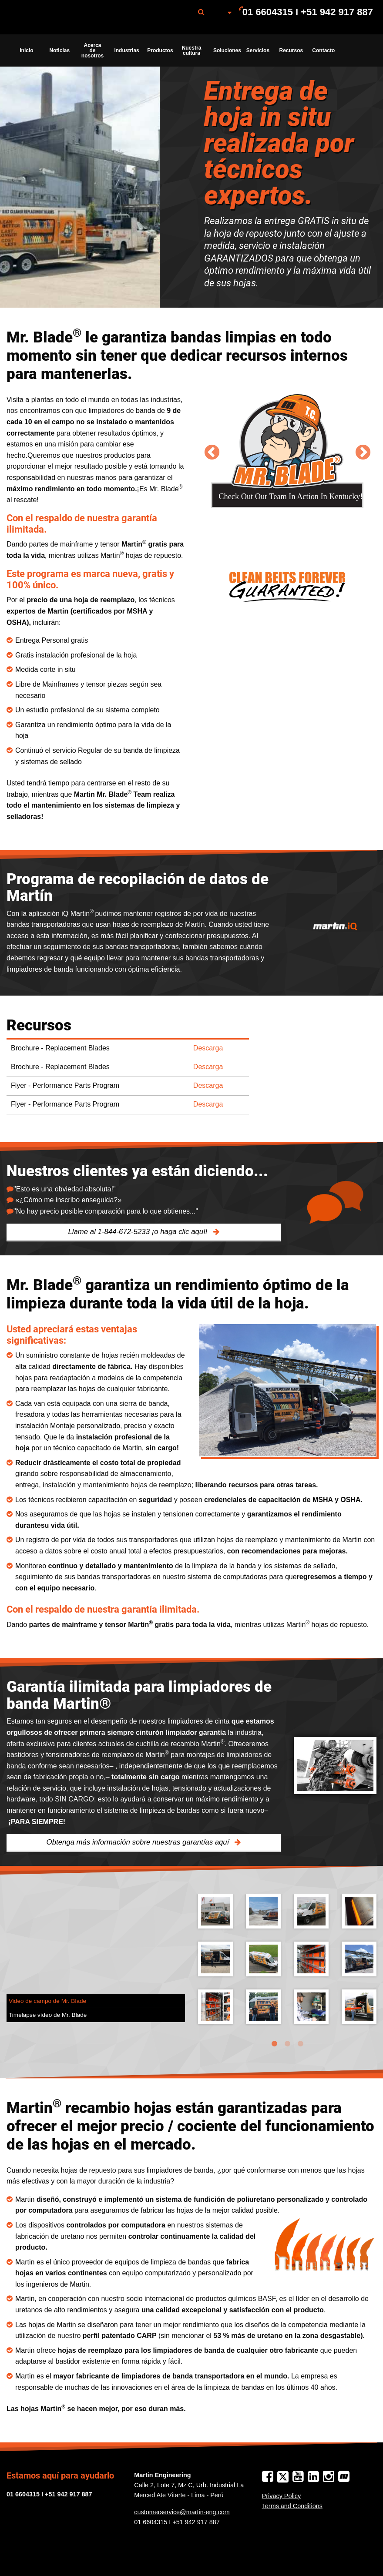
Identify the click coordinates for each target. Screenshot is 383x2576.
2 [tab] (287, 2043)
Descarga (208, 1048)
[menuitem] (53, 17)
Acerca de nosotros (92, 50)
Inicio (26, 50)
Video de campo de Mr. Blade (47, 2001)
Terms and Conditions (292, 2505)
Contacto (323, 50)
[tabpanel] (287, 1965)
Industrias (126, 50)
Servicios (257, 50)
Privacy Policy (281, 2495)
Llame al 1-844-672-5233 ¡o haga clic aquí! (138, 1232)
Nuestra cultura (192, 50)
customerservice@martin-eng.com (181, 2512)
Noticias (59, 50)
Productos (160, 50)
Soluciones (227, 50)
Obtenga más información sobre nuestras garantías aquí (139, 1842)
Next (362, 451)
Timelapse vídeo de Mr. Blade (48, 2015)
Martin (53, 17)
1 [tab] (274, 2043)
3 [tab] (300, 2043)
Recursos (291, 50)
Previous (211, 451)
